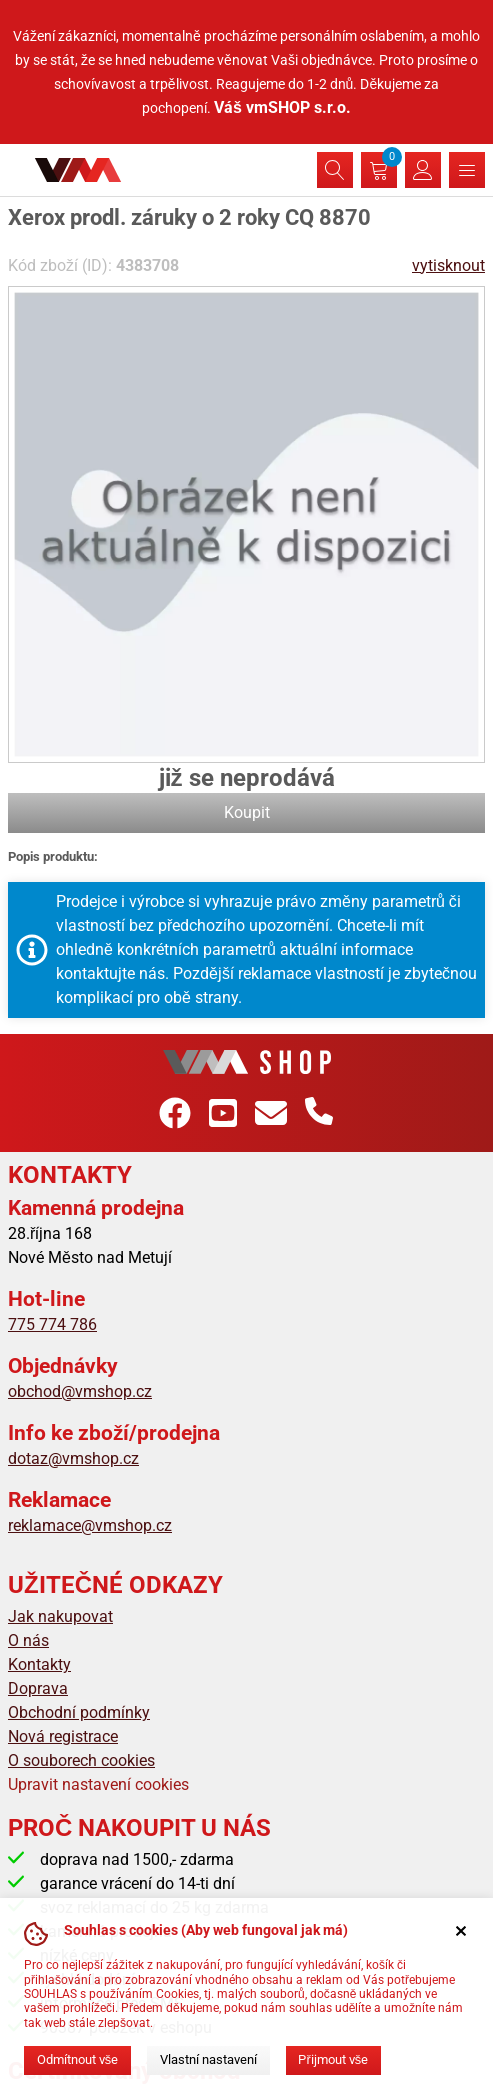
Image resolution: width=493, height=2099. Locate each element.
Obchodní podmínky (79, 1712)
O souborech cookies (81, 1760)
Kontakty (39, 1664)
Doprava (38, 1688)
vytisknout (448, 265)
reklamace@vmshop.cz (90, 1525)
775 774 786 (52, 1324)
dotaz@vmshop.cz (73, 1458)
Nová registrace (63, 1736)
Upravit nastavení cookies (98, 1784)
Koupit (247, 812)
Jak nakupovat (60, 1616)
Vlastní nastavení (208, 2059)
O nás (28, 1640)
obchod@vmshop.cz (80, 1391)
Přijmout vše (333, 2059)
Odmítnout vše (77, 2059)
